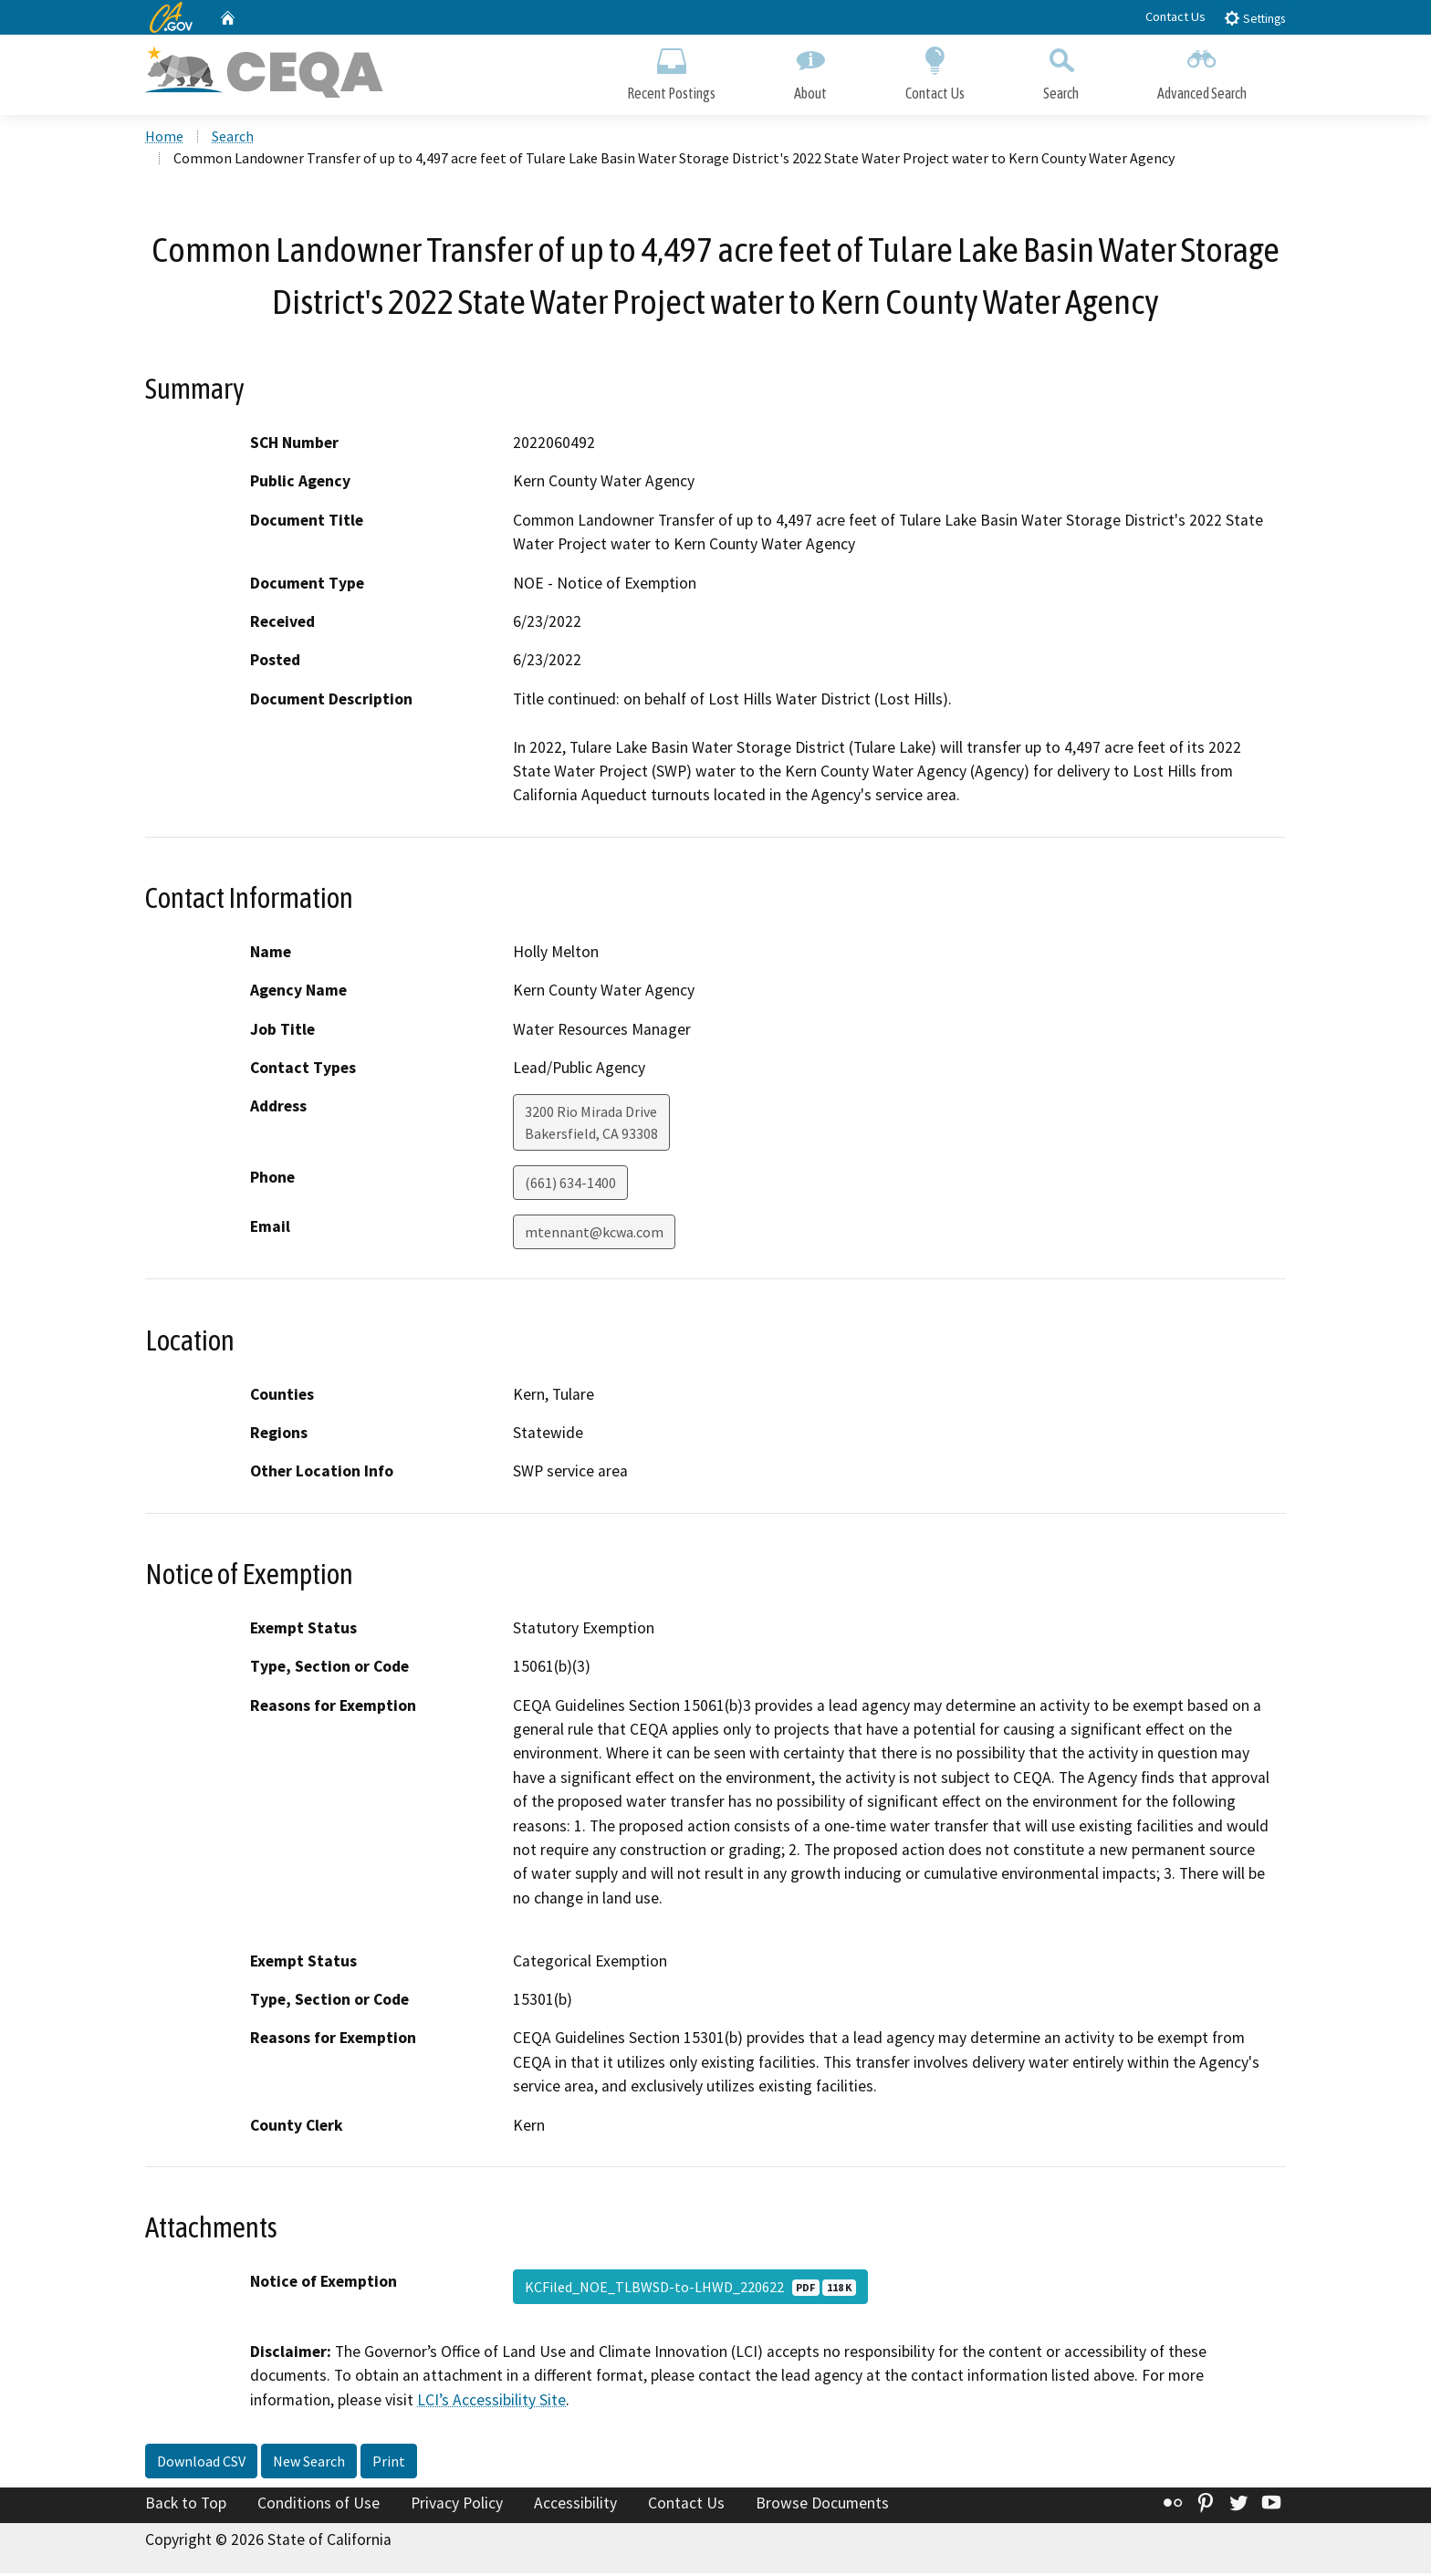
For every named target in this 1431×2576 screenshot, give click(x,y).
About (810, 70)
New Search (309, 2464)
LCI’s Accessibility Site (491, 2402)
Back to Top (185, 2506)
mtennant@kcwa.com (594, 1234)
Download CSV (201, 2464)
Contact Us (1175, 16)
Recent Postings (671, 70)
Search (1060, 70)
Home (164, 138)
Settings (1254, 17)
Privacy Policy (457, 2506)
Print (388, 2464)
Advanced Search (1202, 70)
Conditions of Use (318, 2506)
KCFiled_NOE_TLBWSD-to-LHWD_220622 (690, 2288)
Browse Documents (822, 2506)
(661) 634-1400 (570, 1185)
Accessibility (575, 2506)
